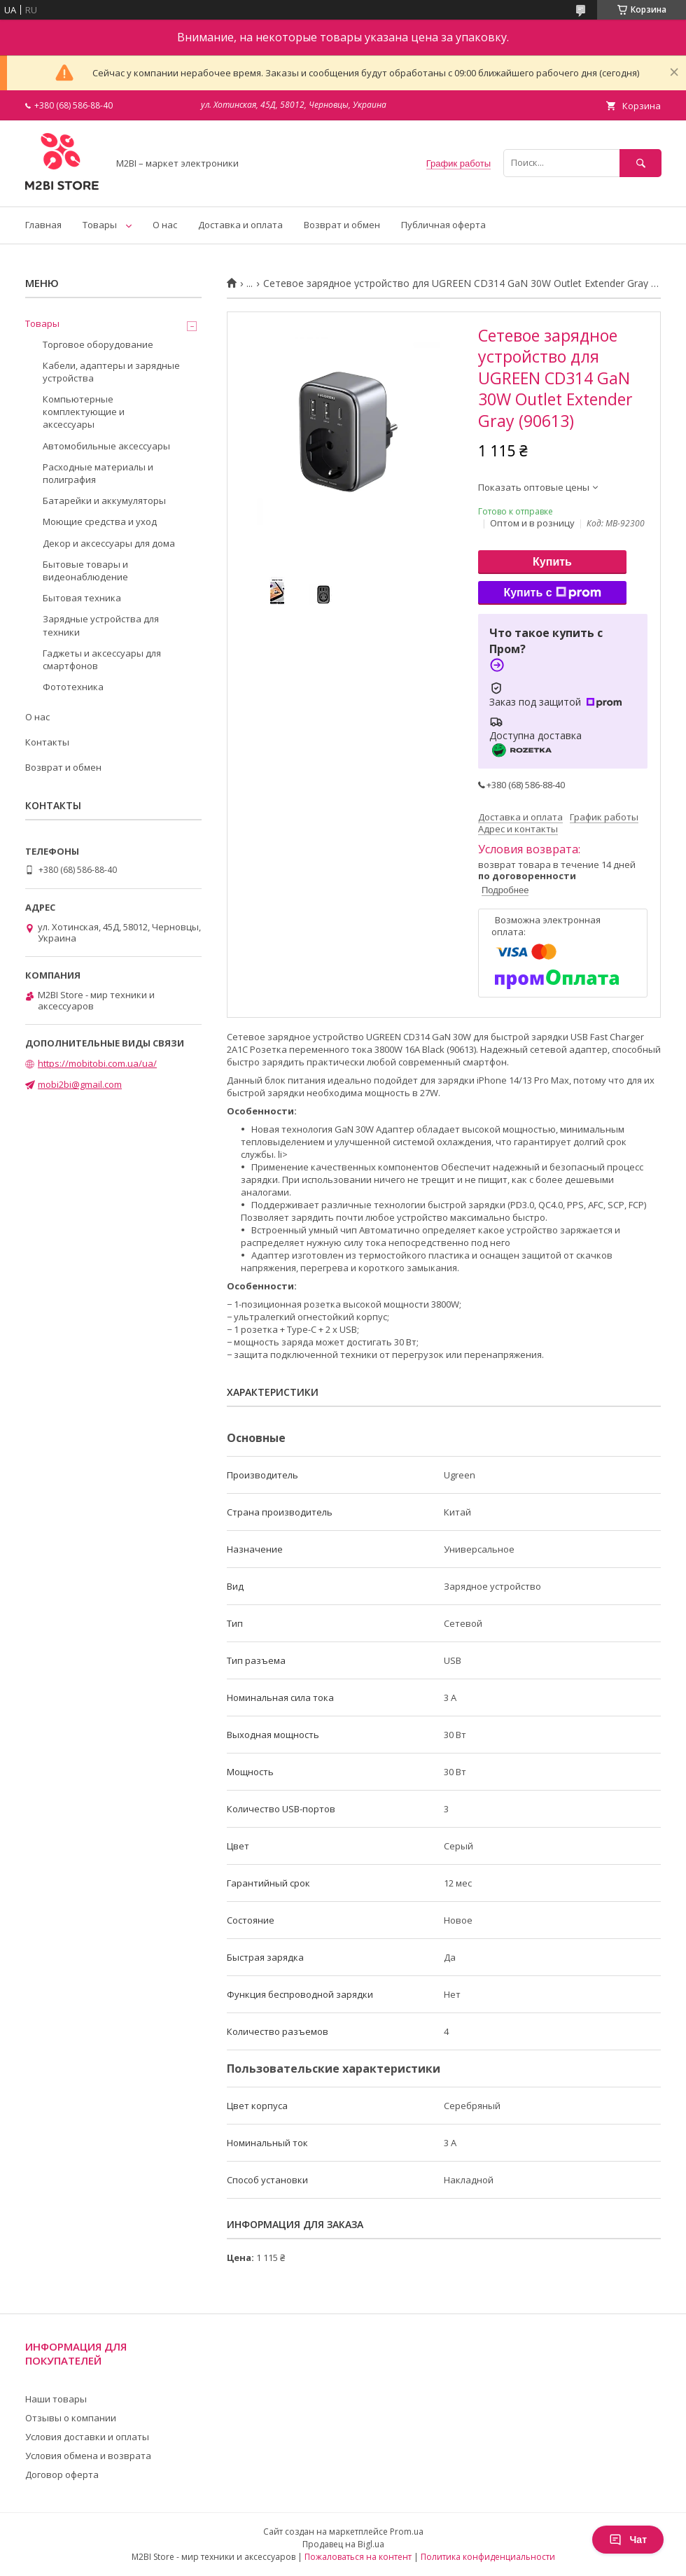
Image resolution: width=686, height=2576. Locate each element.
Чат (628, 2539)
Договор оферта (62, 2474)
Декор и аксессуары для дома (109, 543)
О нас (165, 224)
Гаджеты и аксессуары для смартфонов (102, 659)
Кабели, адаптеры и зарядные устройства (111, 371)
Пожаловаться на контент (358, 2557)
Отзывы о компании (70, 2418)
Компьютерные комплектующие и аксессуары (84, 411)
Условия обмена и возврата (88, 2455)
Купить (552, 562)
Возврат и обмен (342, 224)
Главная (43, 224)
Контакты (47, 742)
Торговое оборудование (98, 344)
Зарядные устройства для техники (101, 625)
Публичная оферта (443, 224)
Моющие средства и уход (100, 521)
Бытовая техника (82, 598)
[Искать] (641, 162)
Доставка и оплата (240, 224)
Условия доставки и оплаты (87, 2436)
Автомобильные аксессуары (106, 446)
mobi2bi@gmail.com (80, 1084)
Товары (100, 224)
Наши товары (56, 2399)
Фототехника (73, 686)
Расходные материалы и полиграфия (98, 473)
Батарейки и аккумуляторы (104, 500)
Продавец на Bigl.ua (343, 2544)
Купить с (552, 593)
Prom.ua (407, 2532)
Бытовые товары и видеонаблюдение (85, 570)
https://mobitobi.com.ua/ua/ (97, 1063)
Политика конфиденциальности (488, 2557)
